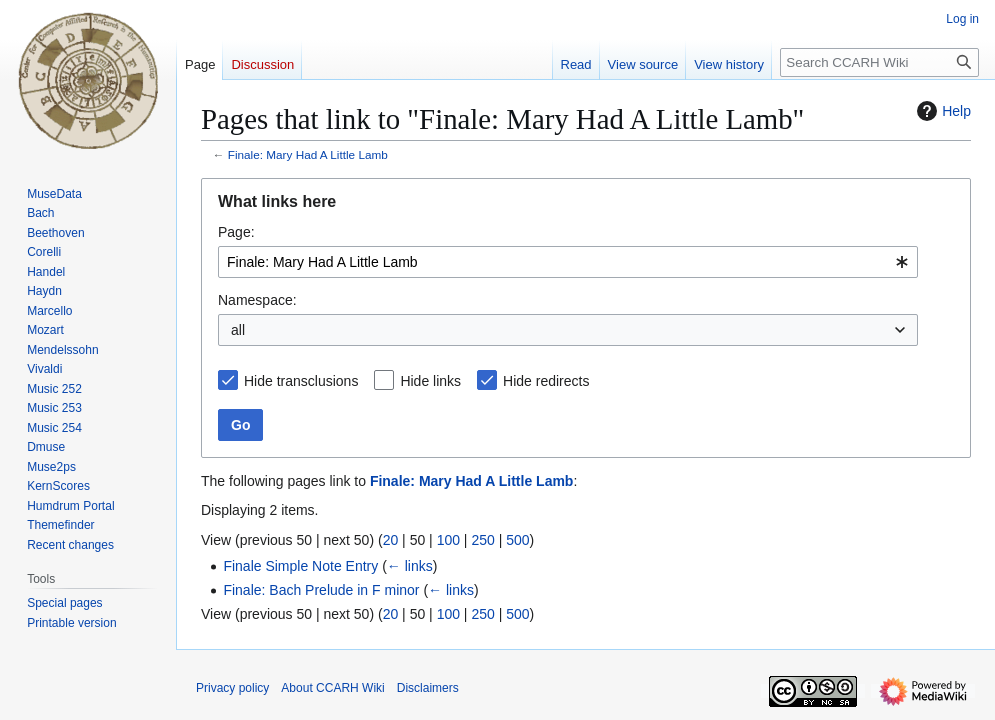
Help (941, 111)
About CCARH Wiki (332, 688)
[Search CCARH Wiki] (879, 62)
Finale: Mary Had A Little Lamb (308, 154)
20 (391, 540)
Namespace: (257, 300)
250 (482, 540)
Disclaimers (428, 688)
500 (517, 540)
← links (410, 566)
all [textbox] (238, 330)
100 (448, 540)
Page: (236, 232)
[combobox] (568, 262)
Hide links (430, 381)
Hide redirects (546, 381)
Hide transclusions (301, 381)
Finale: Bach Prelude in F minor (321, 590)
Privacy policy (232, 688)
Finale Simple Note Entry (300, 566)
